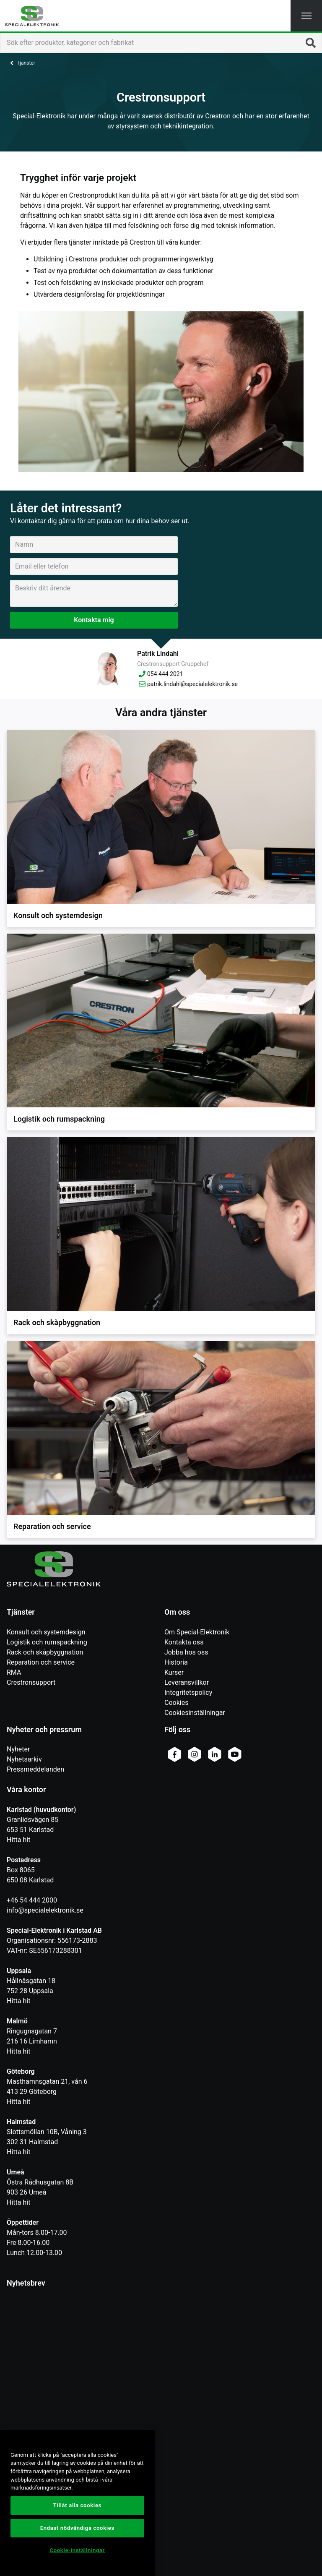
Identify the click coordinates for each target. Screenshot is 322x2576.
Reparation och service (41, 1662)
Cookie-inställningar (77, 2550)
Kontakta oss (183, 1642)
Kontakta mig (94, 620)
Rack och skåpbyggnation (45, 1652)
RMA (14, 1672)
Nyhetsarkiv (24, 1759)
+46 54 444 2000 (32, 1900)
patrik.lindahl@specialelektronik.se (187, 684)
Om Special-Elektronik (196, 1632)
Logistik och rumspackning (47, 1642)
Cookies (176, 1703)
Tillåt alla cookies (77, 2505)
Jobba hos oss (186, 1652)
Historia (176, 1662)
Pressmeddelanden (35, 1769)
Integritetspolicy (188, 1692)
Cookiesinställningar (194, 1713)
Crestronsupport (31, 1682)
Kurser (174, 1672)
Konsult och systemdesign (46, 1632)
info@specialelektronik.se (45, 1910)
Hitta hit (18, 1840)
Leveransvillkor (186, 1682)
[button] (306, 15)
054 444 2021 (160, 674)
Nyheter (18, 1749)
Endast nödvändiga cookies (77, 2528)
